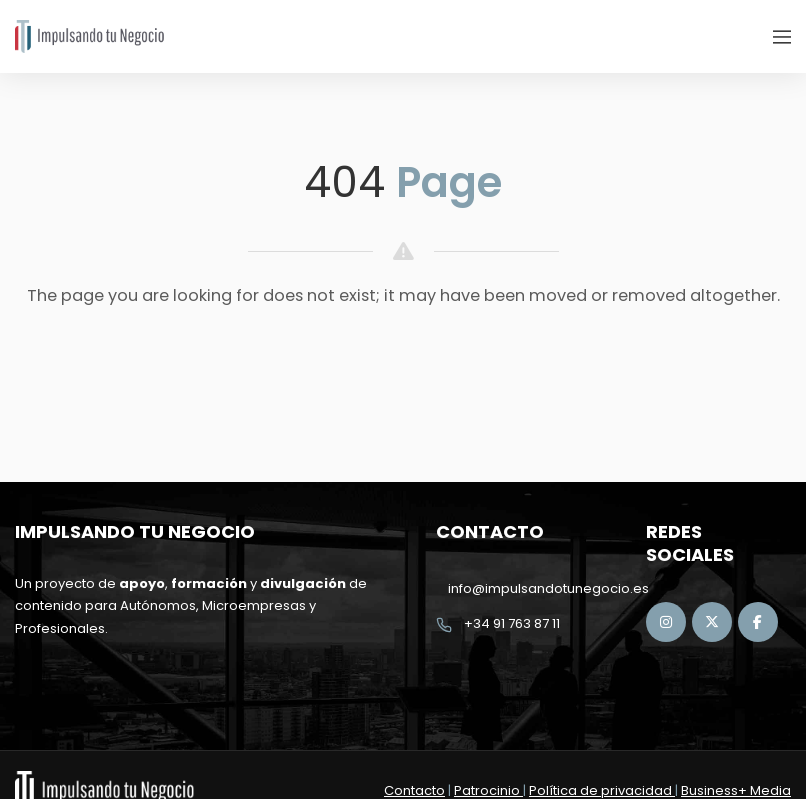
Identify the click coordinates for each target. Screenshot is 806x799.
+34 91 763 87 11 (512, 623)
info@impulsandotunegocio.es (548, 588)
